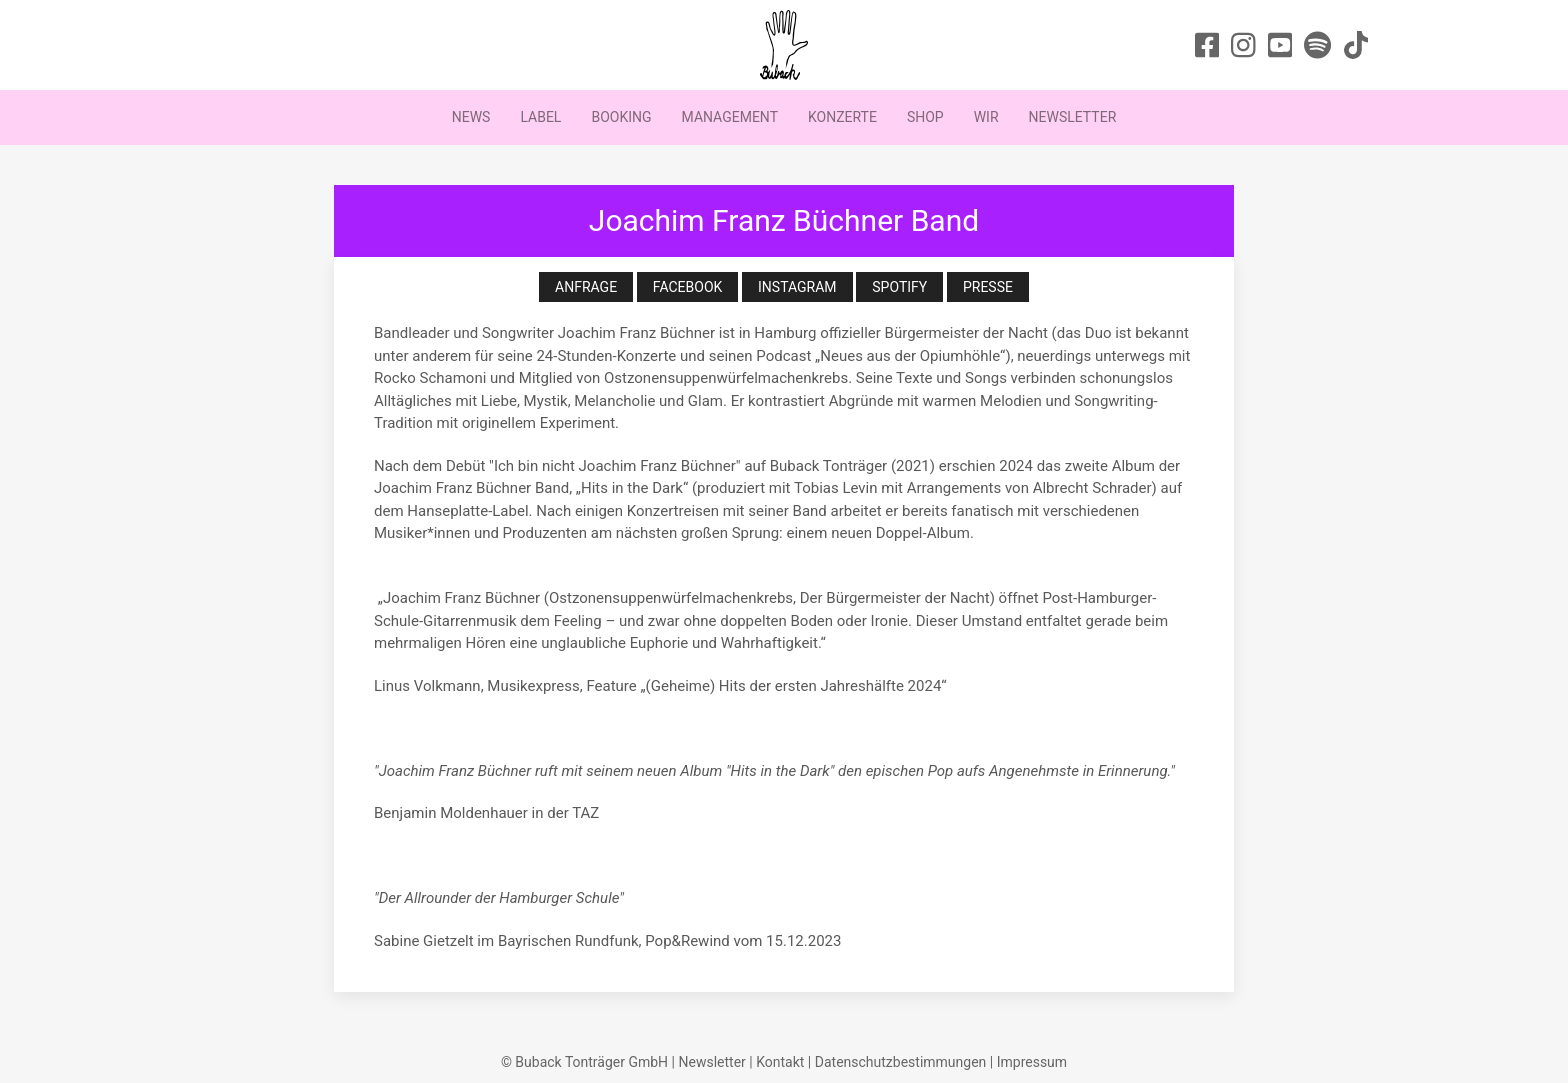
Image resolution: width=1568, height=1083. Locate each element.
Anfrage (586, 287)
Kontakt (780, 1062)
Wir (986, 117)
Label (540, 117)
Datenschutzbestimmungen (901, 1062)
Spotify (899, 287)
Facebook (687, 287)
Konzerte (842, 117)
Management (730, 117)
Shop (925, 117)
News (471, 117)
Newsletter (1073, 117)
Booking (621, 117)
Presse (988, 287)
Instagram (797, 287)
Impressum (1032, 1062)
